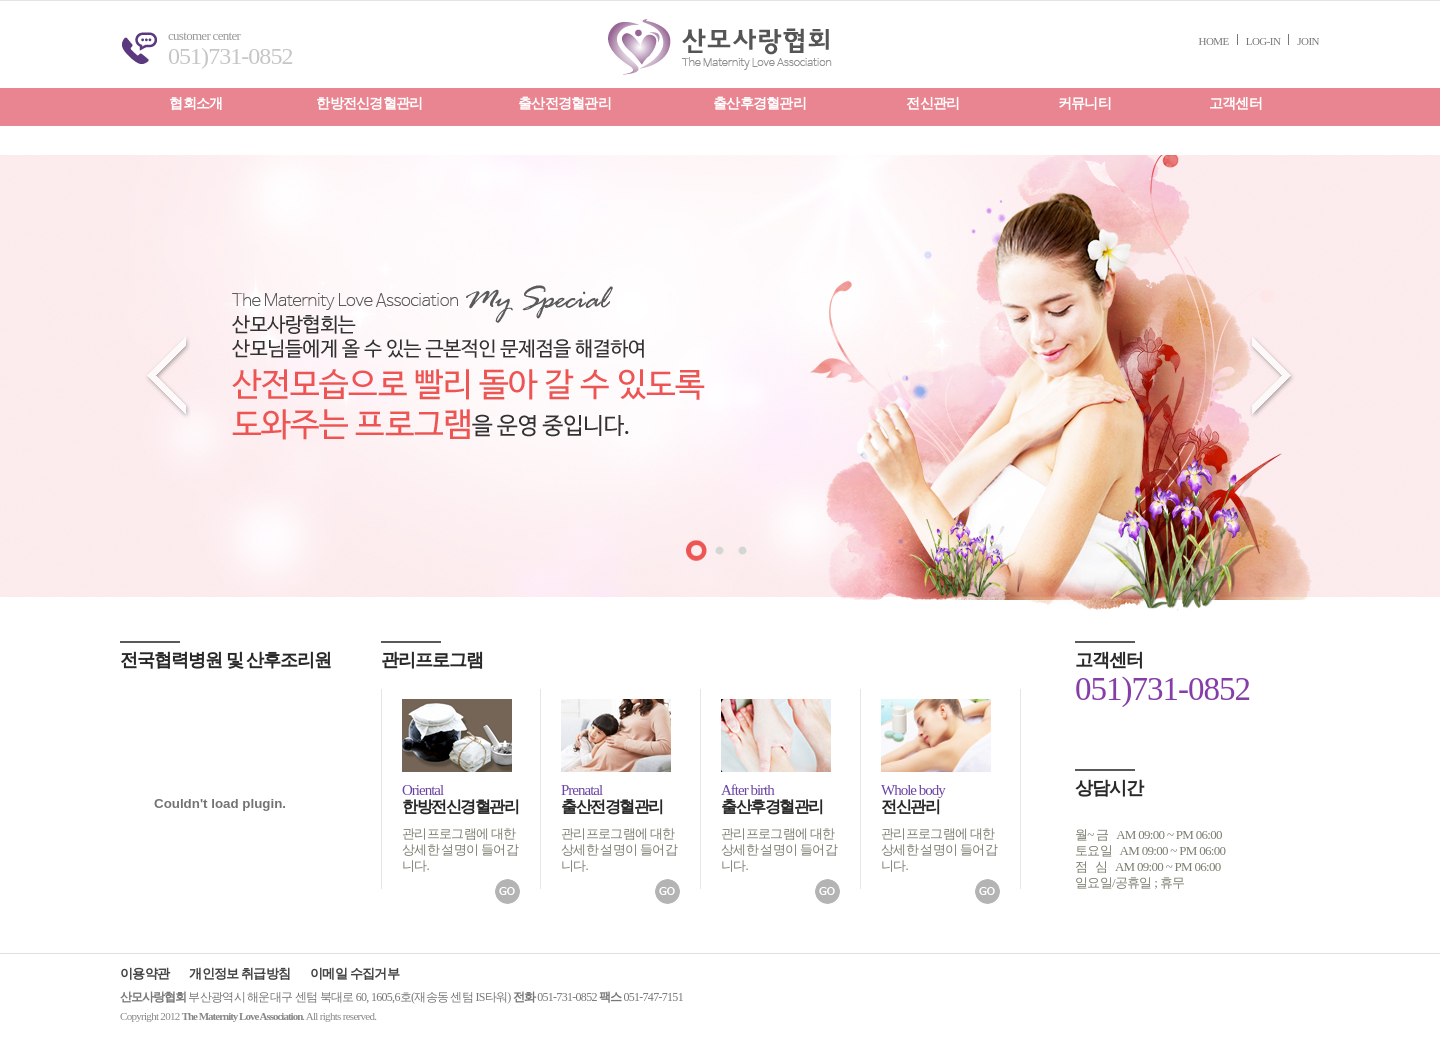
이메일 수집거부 (354, 973)
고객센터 (1235, 103)
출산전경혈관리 (564, 103)
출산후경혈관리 (759, 103)
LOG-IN (1263, 41)
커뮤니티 (1084, 103)
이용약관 (144, 973)
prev (167, 377)
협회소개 (195, 103)
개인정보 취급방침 (239, 973)
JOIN (1308, 41)
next (1272, 377)
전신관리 (932, 103)
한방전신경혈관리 (369, 103)
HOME (1214, 41)
